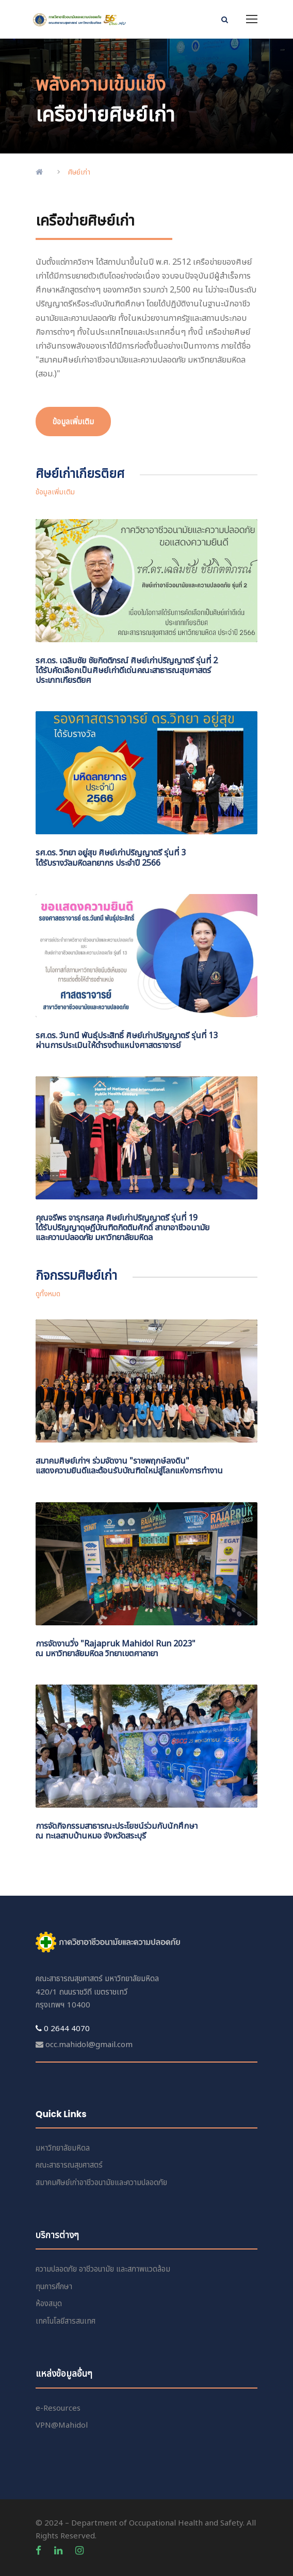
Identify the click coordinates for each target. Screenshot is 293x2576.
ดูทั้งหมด (48, 1294)
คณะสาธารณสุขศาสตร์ (69, 2165)
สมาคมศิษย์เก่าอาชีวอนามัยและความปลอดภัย (101, 2183)
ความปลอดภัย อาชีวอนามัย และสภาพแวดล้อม (103, 2269)
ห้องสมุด (49, 2304)
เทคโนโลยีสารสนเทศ (65, 2321)
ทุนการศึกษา (54, 2287)
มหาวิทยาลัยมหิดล (63, 2148)
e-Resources (58, 2408)
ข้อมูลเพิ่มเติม (55, 492)
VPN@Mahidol (62, 2425)
